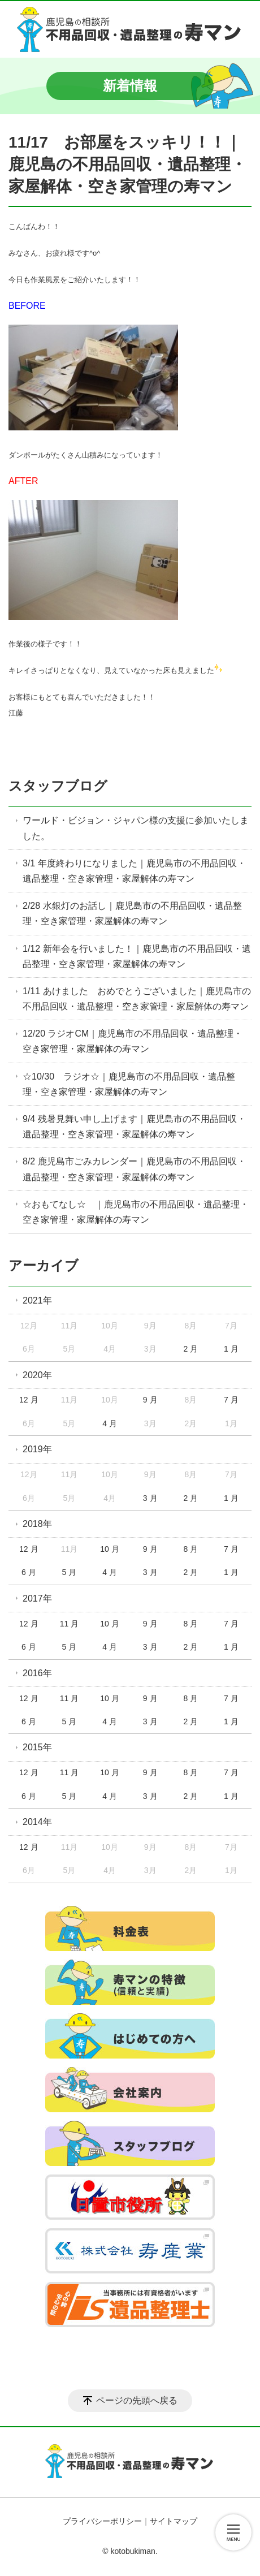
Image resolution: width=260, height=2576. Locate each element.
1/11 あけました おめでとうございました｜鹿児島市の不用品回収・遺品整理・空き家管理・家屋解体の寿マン (137, 998)
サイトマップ (173, 2521)
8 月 (190, 1549)
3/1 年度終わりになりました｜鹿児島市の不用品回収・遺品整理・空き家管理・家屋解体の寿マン (134, 870)
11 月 (69, 1623)
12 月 (28, 1399)
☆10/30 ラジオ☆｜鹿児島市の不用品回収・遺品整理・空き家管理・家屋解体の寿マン (129, 1084)
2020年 (37, 1375)
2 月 (190, 1348)
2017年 (37, 1598)
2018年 (37, 1524)
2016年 (37, 1673)
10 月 (109, 1549)
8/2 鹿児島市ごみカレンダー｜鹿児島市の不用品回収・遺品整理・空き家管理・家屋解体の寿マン (134, 1169)
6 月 (28, 1572)
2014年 (37, 1822)
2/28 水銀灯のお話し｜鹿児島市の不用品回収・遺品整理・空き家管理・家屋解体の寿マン (132, 913)
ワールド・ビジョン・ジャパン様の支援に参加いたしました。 (136, 827)
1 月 (231, 1348)
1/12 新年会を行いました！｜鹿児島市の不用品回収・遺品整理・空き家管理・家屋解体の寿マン (137, 956)
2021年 (37, 1300)
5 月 (69, 1572)
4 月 (109, 1423)
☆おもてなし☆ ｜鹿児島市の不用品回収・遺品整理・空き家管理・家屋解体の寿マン (136, 1211)
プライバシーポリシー (102, 2521)
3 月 (150, 1498)
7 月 (231, 1399)
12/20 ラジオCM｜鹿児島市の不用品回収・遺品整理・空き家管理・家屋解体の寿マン (132, 1041)
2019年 (37, 1449)
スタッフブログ (57, 785)
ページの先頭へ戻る (136, 2400)
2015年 (37, 1747)
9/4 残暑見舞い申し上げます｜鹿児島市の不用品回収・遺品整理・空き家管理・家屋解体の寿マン (134, 1126)
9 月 (150, 1399)
